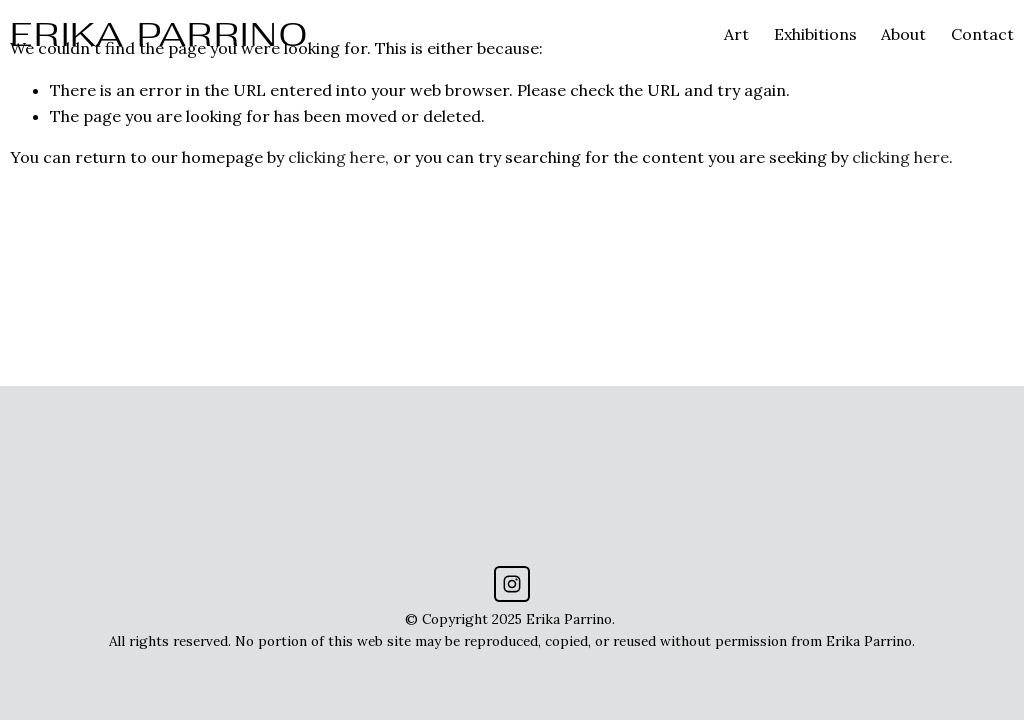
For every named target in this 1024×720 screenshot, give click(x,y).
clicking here (336, 157)
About (903, 34)
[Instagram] (512, 584)
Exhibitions (815, 34)
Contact (982, 34)
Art (736, 34)
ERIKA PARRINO (159, 34)
